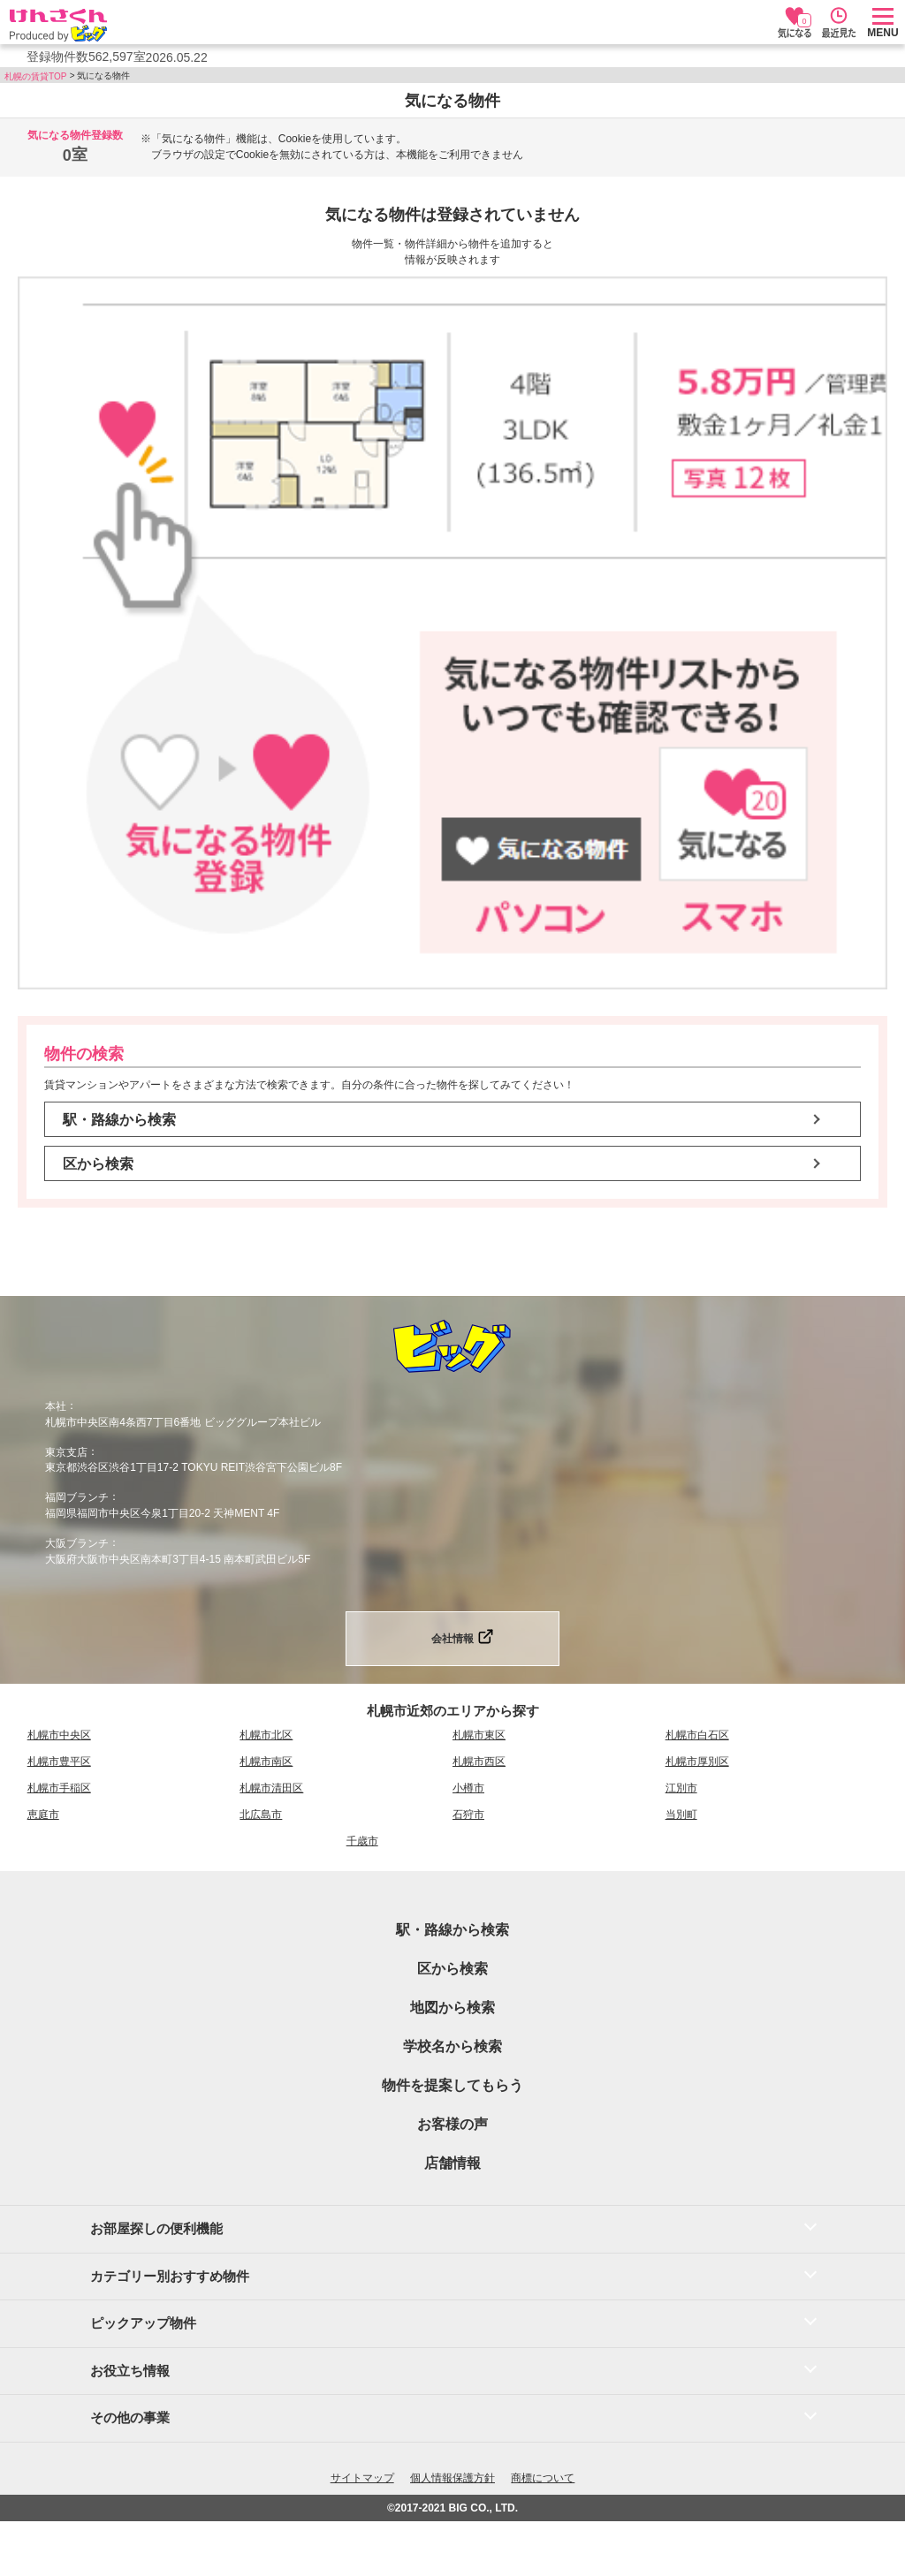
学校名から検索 (452, 2046)
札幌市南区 (266, 1761)
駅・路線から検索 (119, 1119)
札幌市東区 (479, 1735)
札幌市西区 (479, 1761)
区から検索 (98, 1163)
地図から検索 (452, 2007)
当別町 (681, 1814)
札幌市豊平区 (59, 1761)
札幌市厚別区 (697, 1761)
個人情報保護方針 (452, 2478)
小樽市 (468, 1788)
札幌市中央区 (59, 1735)
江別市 (681, 1788)
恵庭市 (43, 1814)
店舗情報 (452, 2163)
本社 (55, 1406)
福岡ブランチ (77, 1497)
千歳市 (362, 1841)
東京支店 (66, 1451)
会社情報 (452, 1639)
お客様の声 (452, 2124)
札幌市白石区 (697, 1735)
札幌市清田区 (271, 1788)
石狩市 (468, 1814)
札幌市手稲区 (59, 1788)
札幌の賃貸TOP (35, 76)
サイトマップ (362, 2478)
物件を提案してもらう (452, 2085)
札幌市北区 (266, 1735)
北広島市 (261, 1814)
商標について (542, 2478)
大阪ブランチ (77, 1543)
